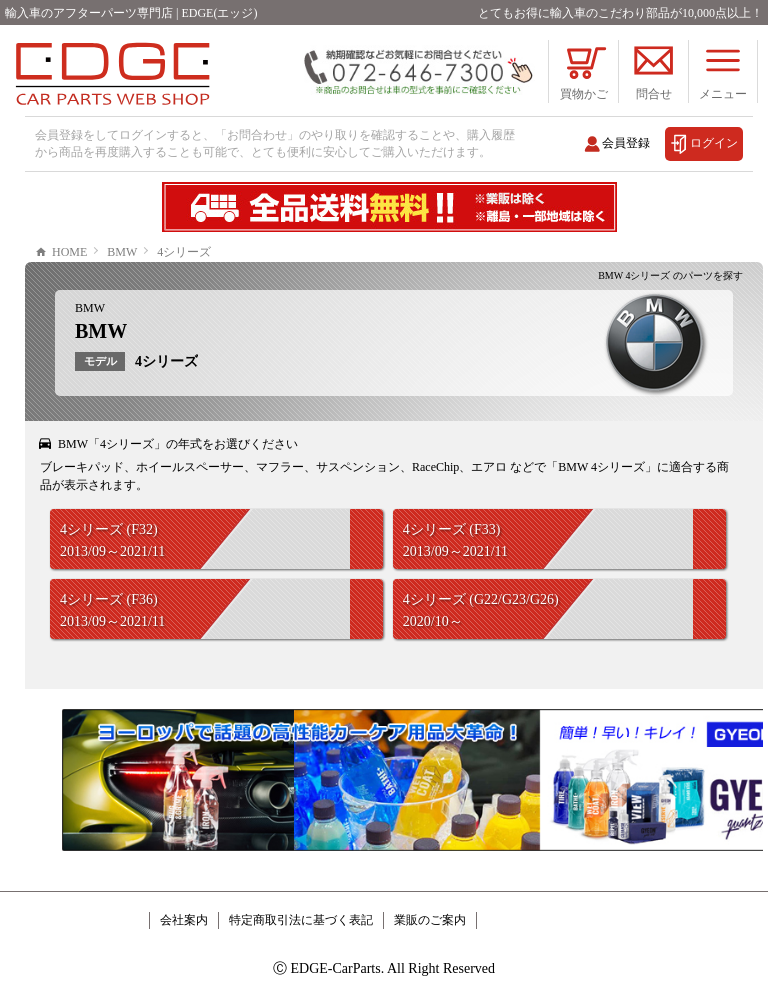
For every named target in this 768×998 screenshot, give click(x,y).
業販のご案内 (430, 920)
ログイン (714, 143)
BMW (90, 308)
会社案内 (184, 920)
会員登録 (626, 143)
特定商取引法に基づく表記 (301, 920)
